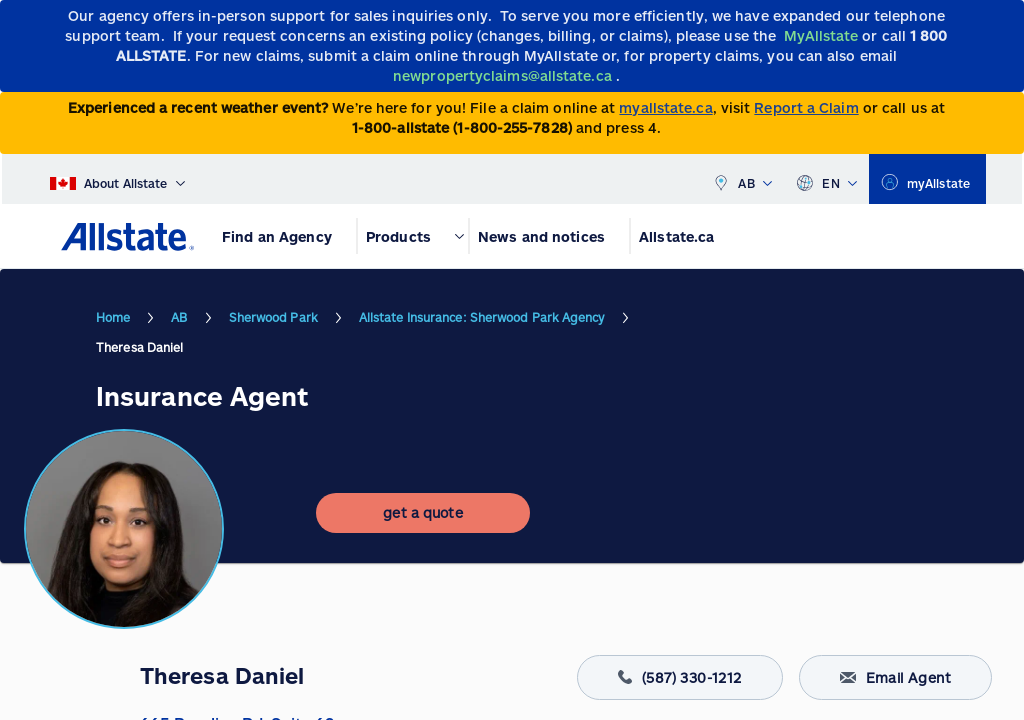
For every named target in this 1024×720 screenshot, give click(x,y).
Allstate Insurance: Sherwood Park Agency (482, 317)
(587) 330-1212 (680, 677)
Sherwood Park (273, 317)
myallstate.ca (665, 107)
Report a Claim (806, 107)
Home (113, 317)
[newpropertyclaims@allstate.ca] (504, 75)
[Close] (1004, 21)
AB (742, 179)
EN (826, 179)
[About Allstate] (117, 179)
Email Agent (895, 677)
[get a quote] (423, 513)
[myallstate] (927, 179)
